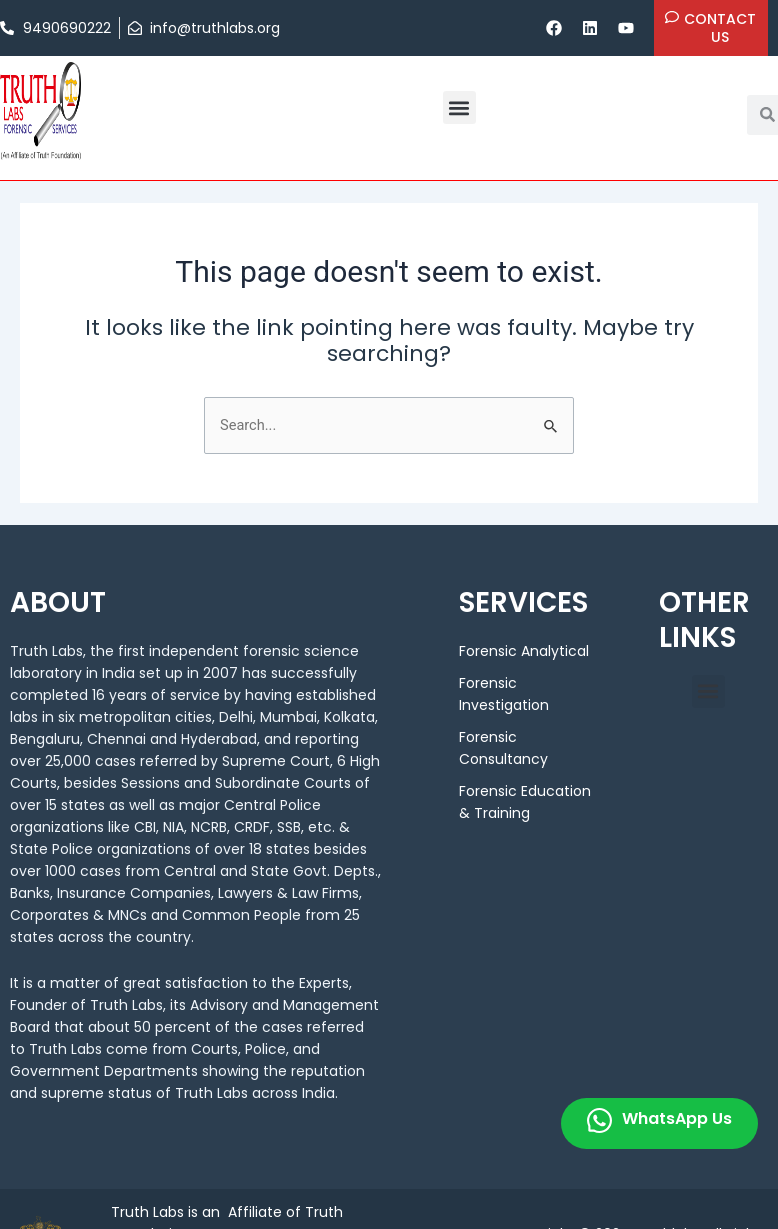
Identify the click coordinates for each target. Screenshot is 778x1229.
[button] (459, 107)
